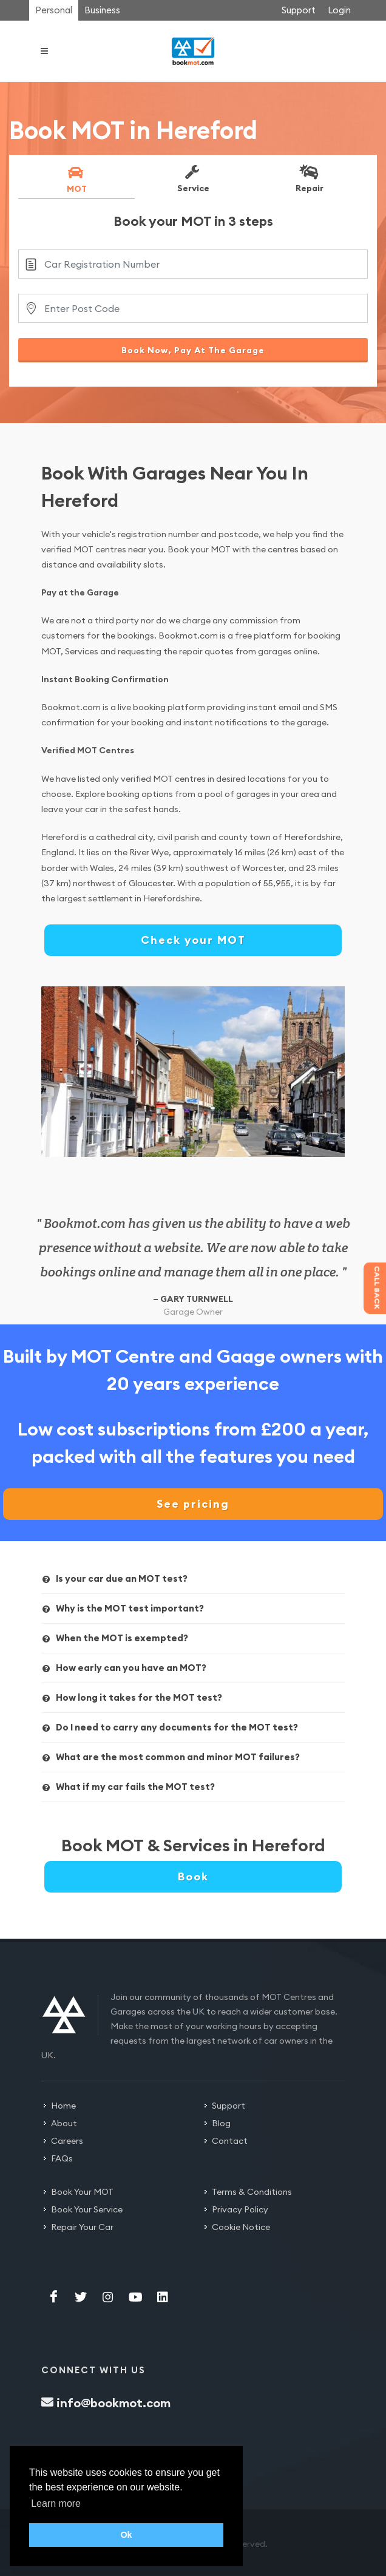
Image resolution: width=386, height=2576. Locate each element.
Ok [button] (126, 2535)
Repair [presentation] (308, 178)
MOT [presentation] (75, 179)
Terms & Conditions (252, 2191)
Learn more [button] (56, 2503)
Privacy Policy (240, 2209)
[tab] (76, 181)
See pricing (193, 1504)
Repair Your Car (82, 2227)
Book (193, 1876)
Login (339, 10)
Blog (221, 2123)
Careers (67, 2140)
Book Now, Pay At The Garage (193, 350)
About (64, 2123)
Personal (53, 10)
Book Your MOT (82, 2191)
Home (63, 2105)
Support (299, 10)
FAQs (62, 2158)
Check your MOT (193, 940)
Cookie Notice (241, 2227)
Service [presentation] (192, 178)
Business (102, 10)
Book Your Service (87, 2209)
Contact (230, 2140)
